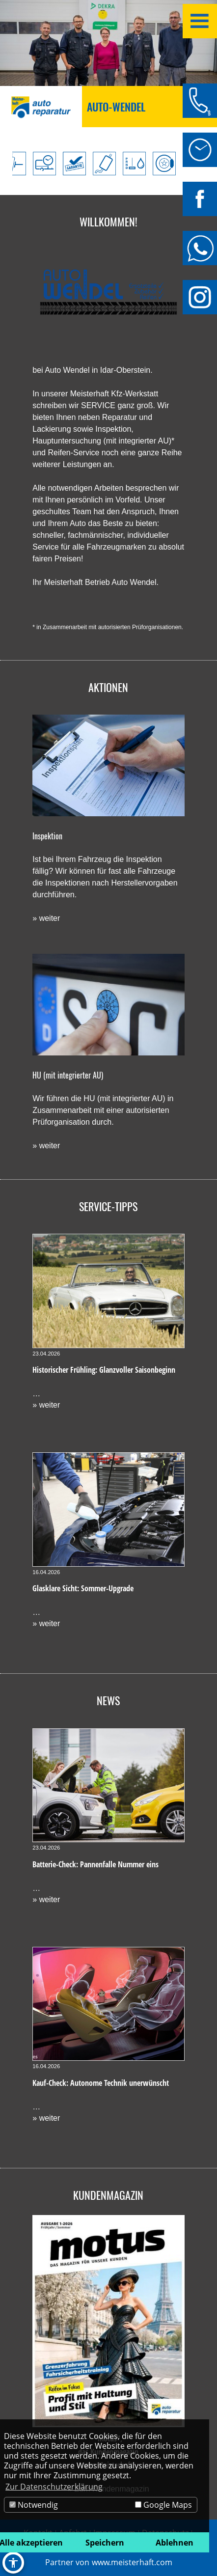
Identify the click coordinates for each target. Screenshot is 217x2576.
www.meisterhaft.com (132, 2562)
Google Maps (163, 2504)
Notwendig (33, 2504)
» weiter (46, 918)
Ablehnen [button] (174, 2542)
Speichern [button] (104, 2542)
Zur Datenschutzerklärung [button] (54, 2486)
